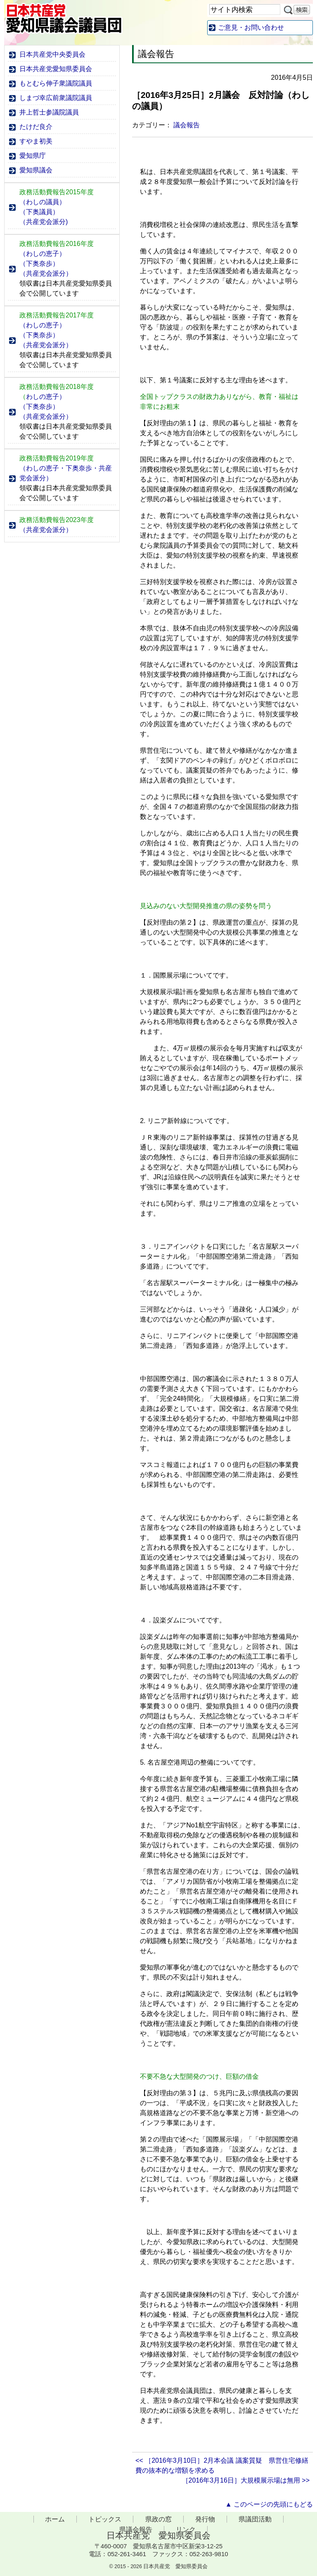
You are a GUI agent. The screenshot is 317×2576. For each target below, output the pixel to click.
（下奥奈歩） (39, 263)
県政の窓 (158, 2519)
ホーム (55, 2519)
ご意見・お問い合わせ (251, 27)
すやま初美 (35, 141)
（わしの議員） (42, 201)
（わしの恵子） (42, 253)
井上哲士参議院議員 (49, 112)
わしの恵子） (42, 396)
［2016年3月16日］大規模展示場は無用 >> (246, 2480)
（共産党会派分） (45, 273)
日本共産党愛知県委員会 (55, 68)
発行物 (205, 2519)
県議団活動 (255, 2519)
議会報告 (186, 125)
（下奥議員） (39, 211)
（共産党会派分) (43, 221)
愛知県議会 (35, 170)
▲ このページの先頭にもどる (269, 2504)
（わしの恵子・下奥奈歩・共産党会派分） (65, 473)
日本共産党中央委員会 (52, 54)
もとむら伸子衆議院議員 (55, 83)
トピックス (104, 2519)
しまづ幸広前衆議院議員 (55, 97)
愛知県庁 (32, 155)
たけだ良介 (35, 126)
